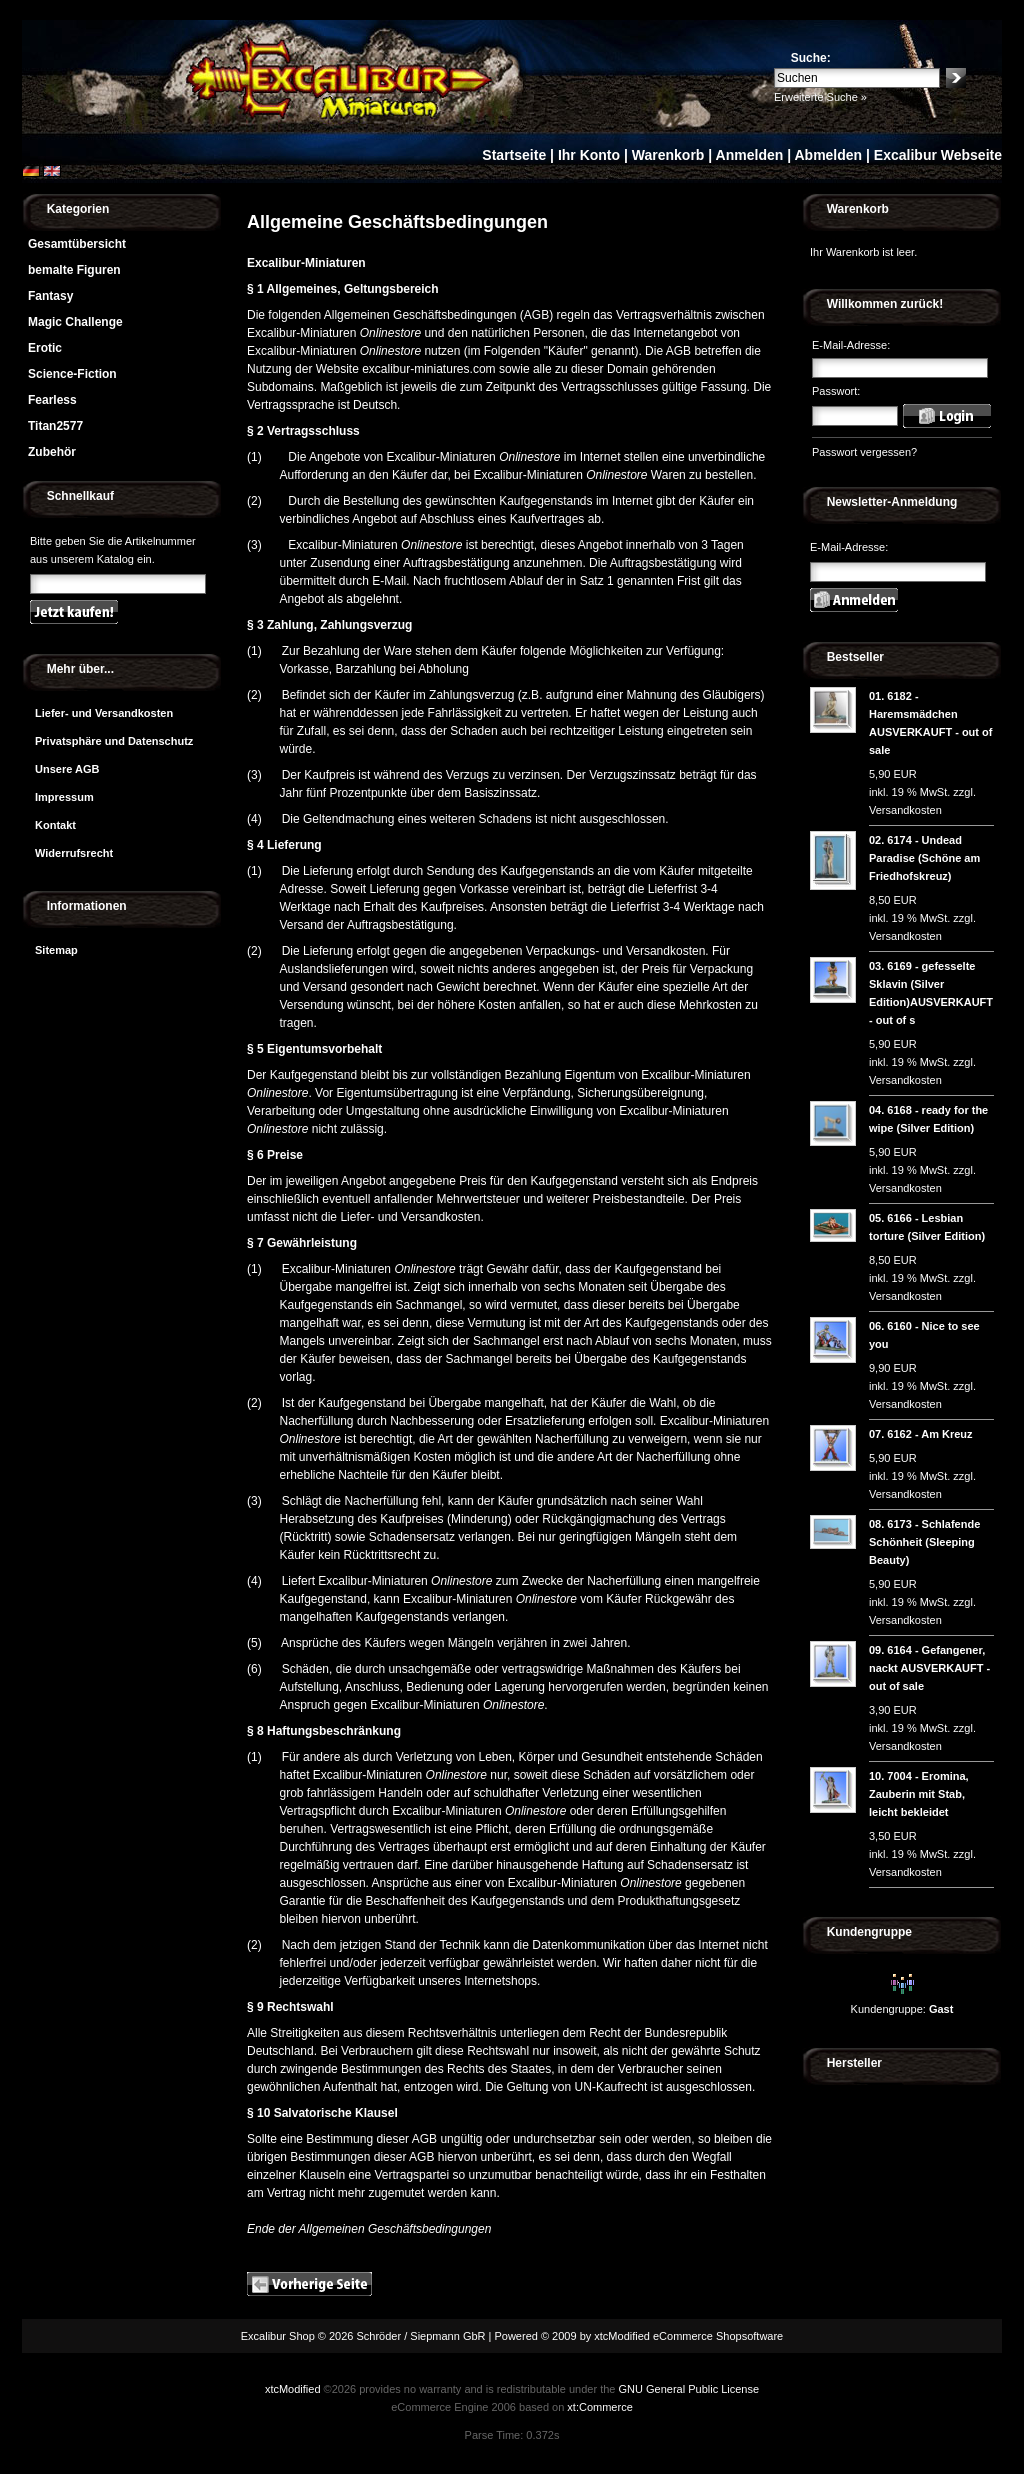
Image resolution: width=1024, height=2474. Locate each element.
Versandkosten (905, 810)
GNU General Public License (688, 2389)
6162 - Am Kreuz (929, 1434)
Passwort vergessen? (864, 452)
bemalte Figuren (74, 270)
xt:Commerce (599, 2407)
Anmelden (750, 155)
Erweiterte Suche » (820, 97)
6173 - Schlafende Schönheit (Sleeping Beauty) (924, 1542)
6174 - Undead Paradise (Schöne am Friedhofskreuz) (924, 858)
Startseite (514, 155)
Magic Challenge (75, 322)
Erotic (45, 348)
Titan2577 (55, 426)
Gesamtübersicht (77, 244)
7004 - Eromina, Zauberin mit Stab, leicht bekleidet (919, 1794)
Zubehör (52, 452)
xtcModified (293, 2389)
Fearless (52, 400)
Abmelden (828, 155)
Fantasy (50, 296)
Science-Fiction (72, 374)
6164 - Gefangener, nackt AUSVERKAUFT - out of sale (929, 1668)
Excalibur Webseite (938, 155)
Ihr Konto (589, 155)
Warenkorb (668, 155)
